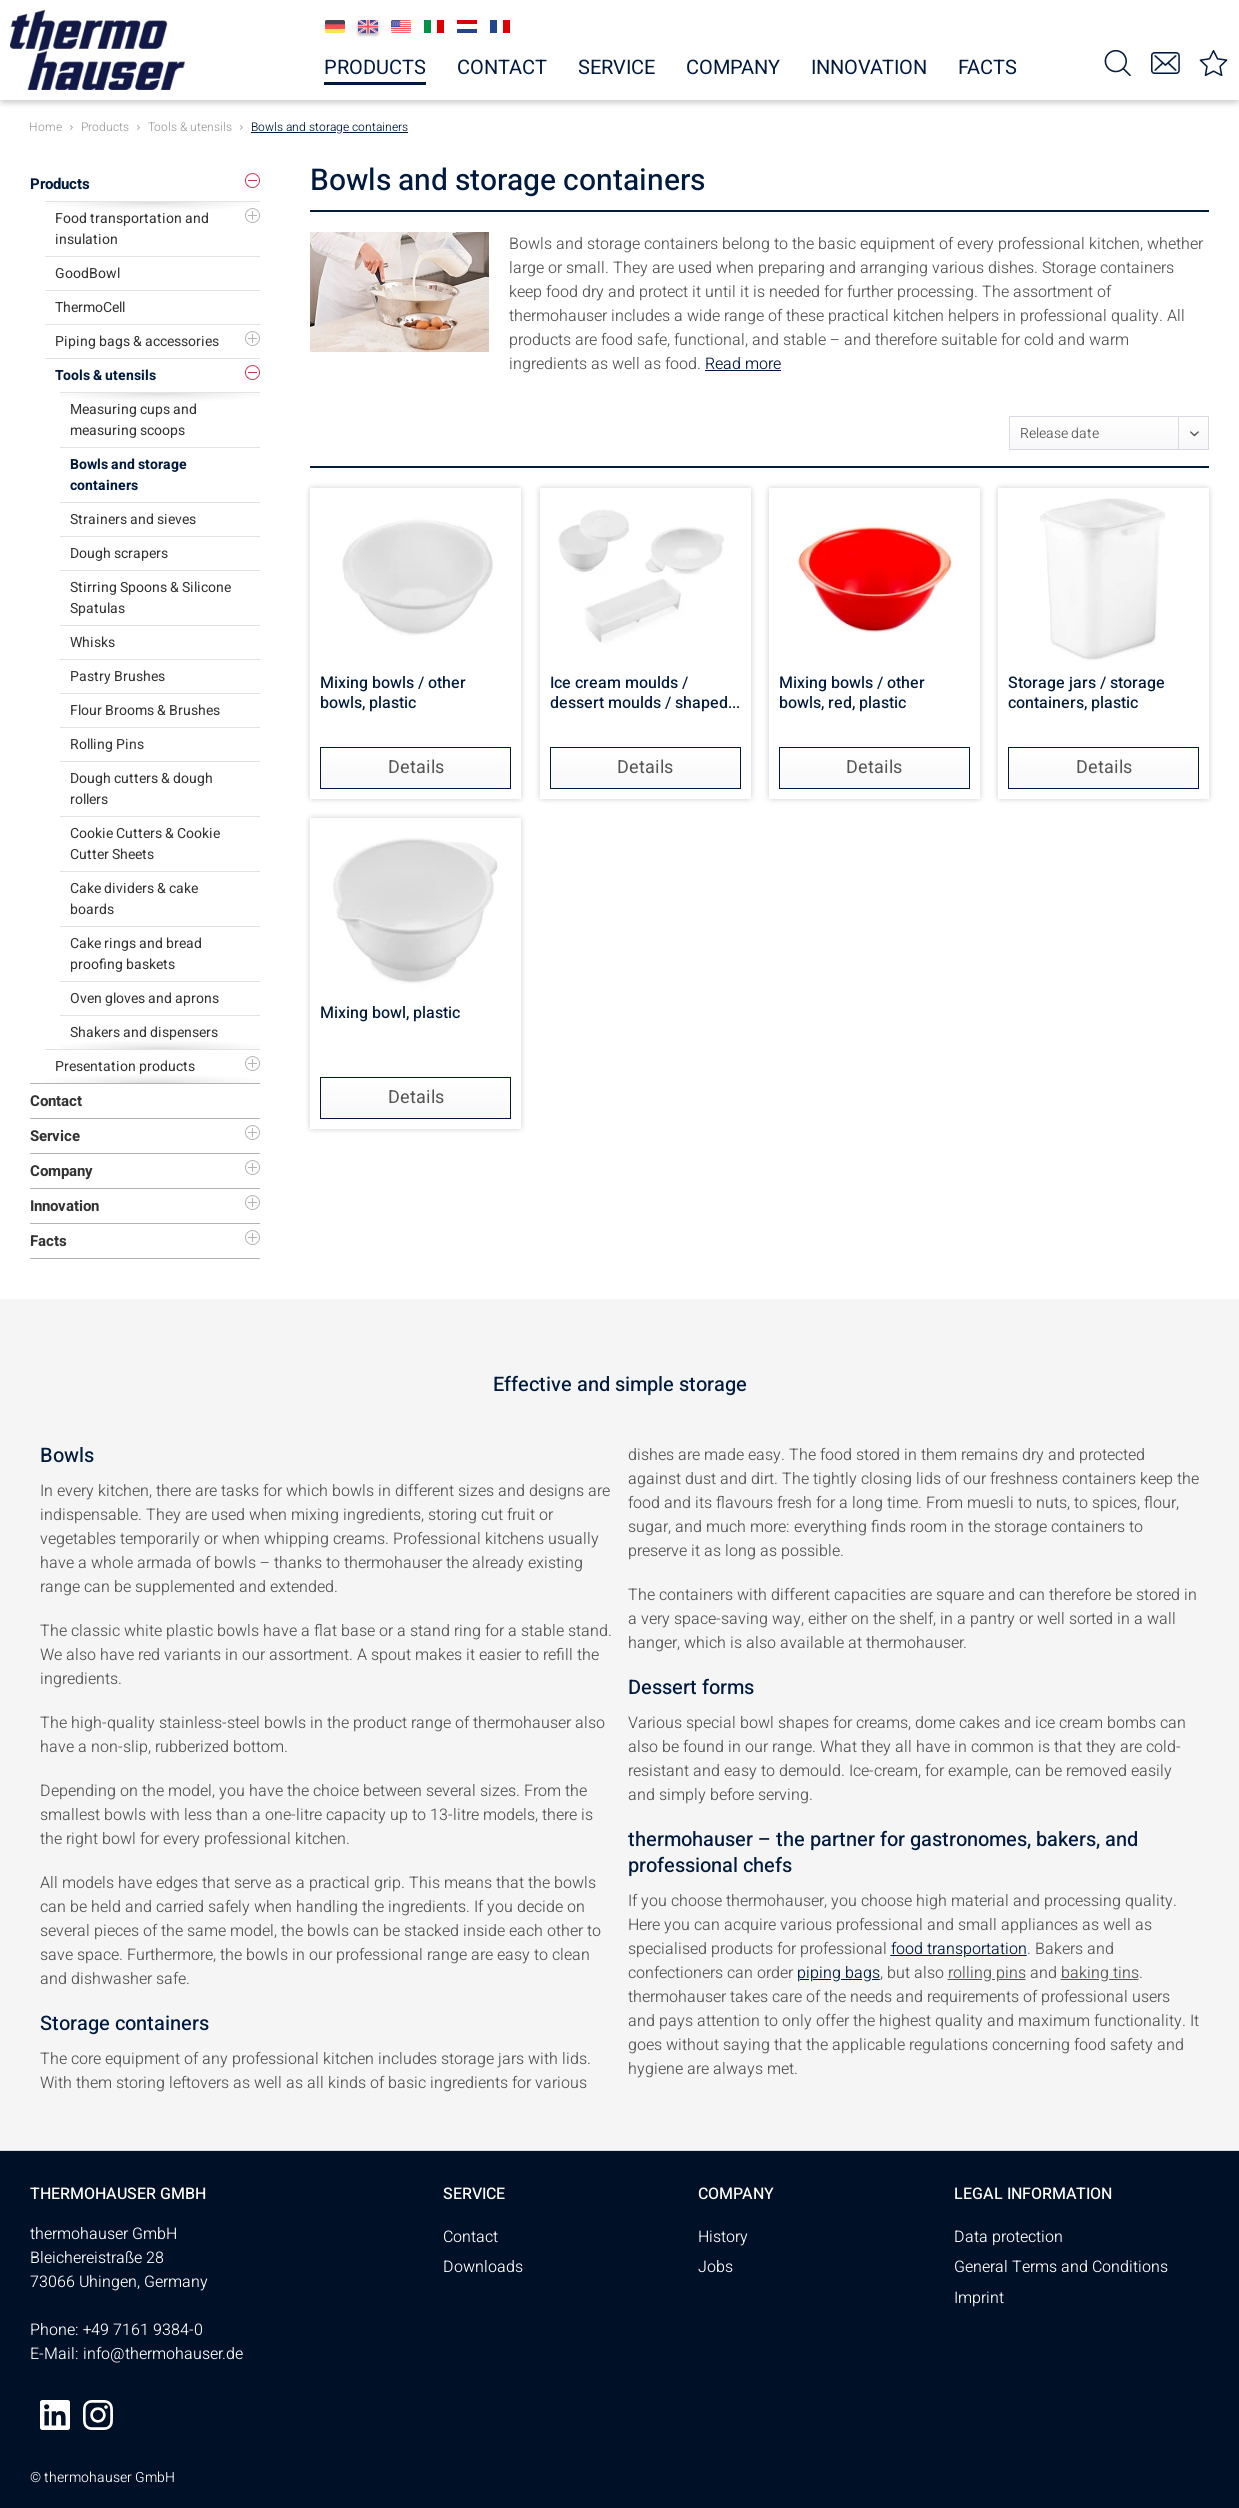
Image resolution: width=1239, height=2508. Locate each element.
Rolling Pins (107, 744)
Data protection (1008, 2237)
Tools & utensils (105, 375)
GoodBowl (87, 273)
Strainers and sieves (133, 519)
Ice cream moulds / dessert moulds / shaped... (645, 694)
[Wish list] (1214, 61)
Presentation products (125, 1066)
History (723, 2237)
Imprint (979, 2298)
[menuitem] (1118, 61)
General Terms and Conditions (1061, 2267)
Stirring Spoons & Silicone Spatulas (150, 598)
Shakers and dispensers (144, 1032)
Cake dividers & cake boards (134, 899)
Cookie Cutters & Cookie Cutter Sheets (145, 844)
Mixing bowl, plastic (390, 1014)
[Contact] (1166, 61)
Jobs (715, 2267)
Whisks (92, 642)
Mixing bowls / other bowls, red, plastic (852, 694)
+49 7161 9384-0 (143, 2330)
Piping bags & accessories (137, 341)
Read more (743, 364)
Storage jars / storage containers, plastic (1086, 694)
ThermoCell (90, 307)
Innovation (64, 1206)
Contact (56, 1101)
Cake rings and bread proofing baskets (136, 954)
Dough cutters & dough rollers (141, 789)
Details (416, 767)
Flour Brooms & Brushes (145, 710)
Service (55, 1136)
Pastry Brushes (117, 676)
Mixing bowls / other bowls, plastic (393, 694)
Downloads (483, 2267)
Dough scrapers (119, 553)
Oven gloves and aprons (144, 998)
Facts (48, 1241)
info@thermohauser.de (163, 2354)
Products (60, 184)
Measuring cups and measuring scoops (133, 420)
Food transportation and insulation (132, 229)
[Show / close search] (1118, 61)
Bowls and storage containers (128, 475)
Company (61, 1171)
